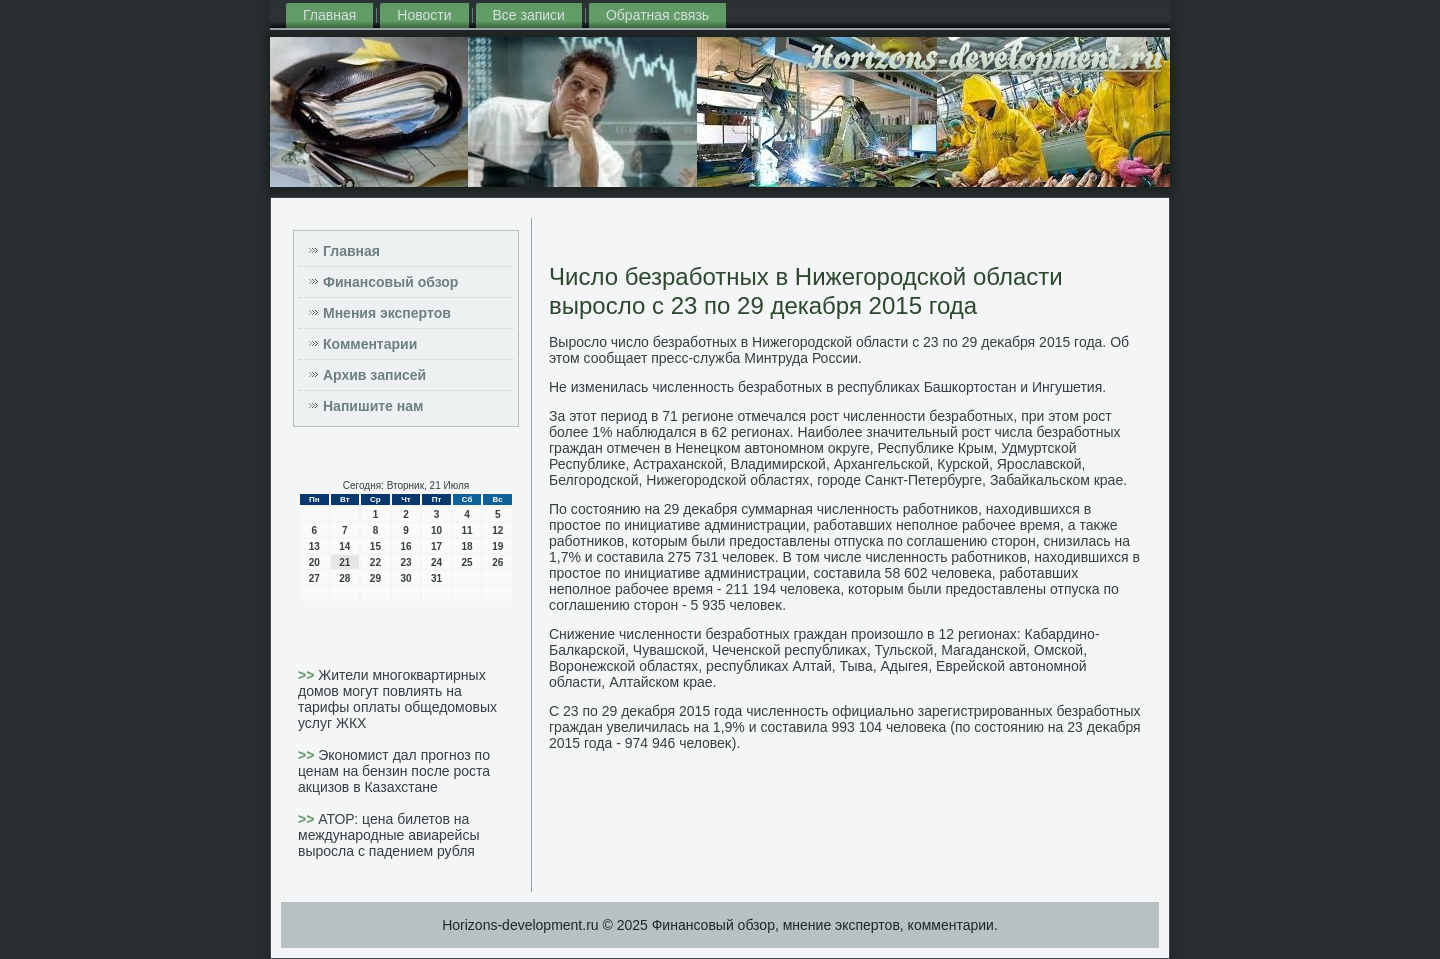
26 (497, 562)
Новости (424, 15)
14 (344, 546)
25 (467, 562)
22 (375, 562)
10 (436, 530)
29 (375, 578)
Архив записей (374, 375)
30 (405, 578)
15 (375, 546)
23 (405, 562)
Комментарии (370, 344)
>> (308, 675)
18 (467, 546)
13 (314, 546)
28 (344, 578)
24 (436, 562)
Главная (329, 15)
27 (314, 578)
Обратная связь (657, 15)
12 (497, 530)
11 (467, 530)
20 (314, 562)
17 (436, 546)
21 (344, 562)
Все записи (529, 15)
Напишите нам (373, 406)
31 (436, 578)
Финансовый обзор (390, 282)
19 (497, 546)
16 (405, 546)
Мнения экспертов (387, 313)
